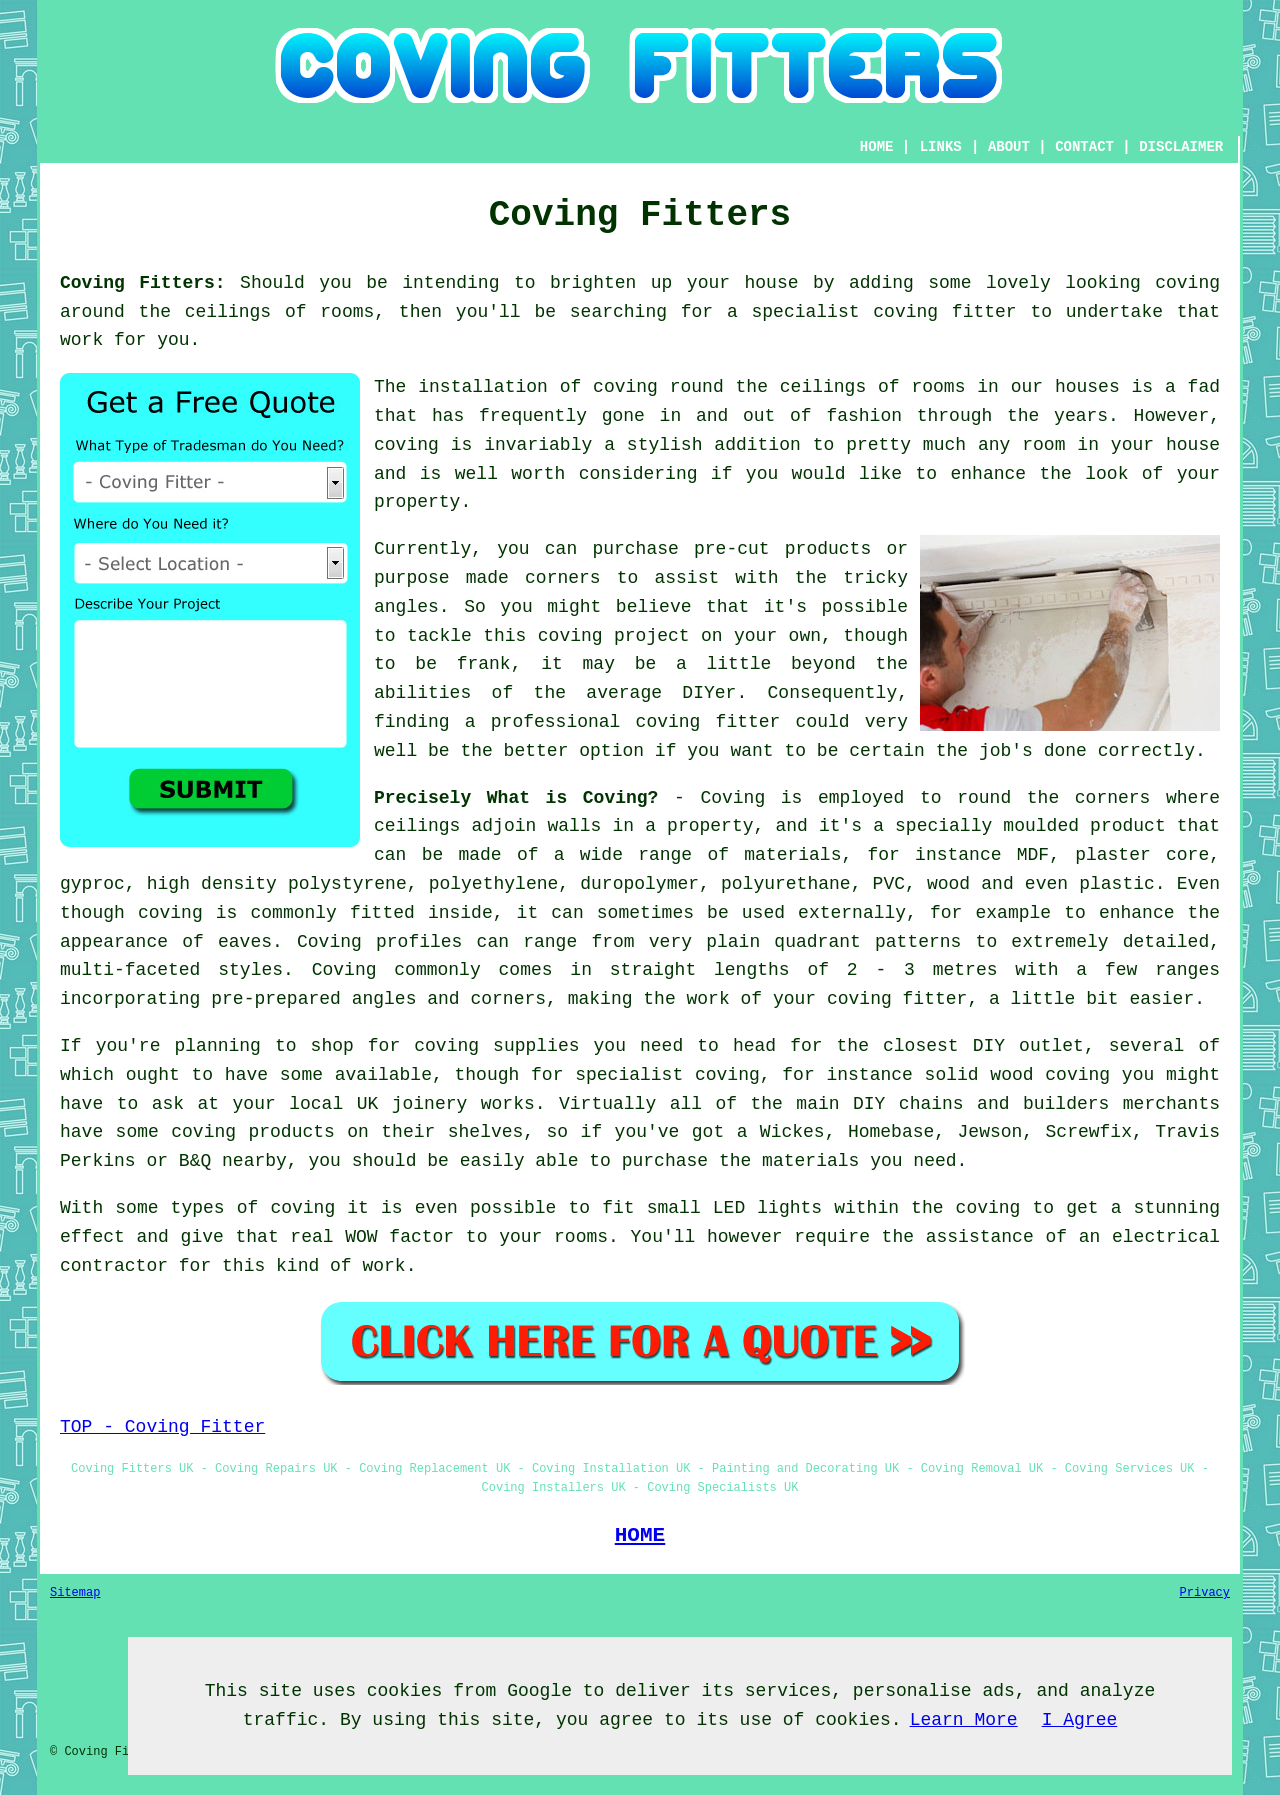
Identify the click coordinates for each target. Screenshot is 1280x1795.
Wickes (792, 1132)
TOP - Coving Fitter (162, 1427)
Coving (732, 798)
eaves (245, 942)
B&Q (195, 1161)
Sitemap (75, 1593)
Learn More (964, 1720)
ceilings (228, 312)
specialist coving (667, 1075)
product (1128, 826)
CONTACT (1084, 147)
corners (1113, 798)
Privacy (1205, 1593)
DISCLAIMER (1181, 147)
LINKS (941, 147)
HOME (877, 147)
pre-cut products (782, 549)
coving (1187, 283)
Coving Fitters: (143, 283)
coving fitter (944, 312)
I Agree (1080, 1720)
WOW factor (399, 1237)
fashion (864, 416)
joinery (430, 1104)
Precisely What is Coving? (516, 798)
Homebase (891, 1132)
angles (406, 607)
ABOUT (1009, 147)
